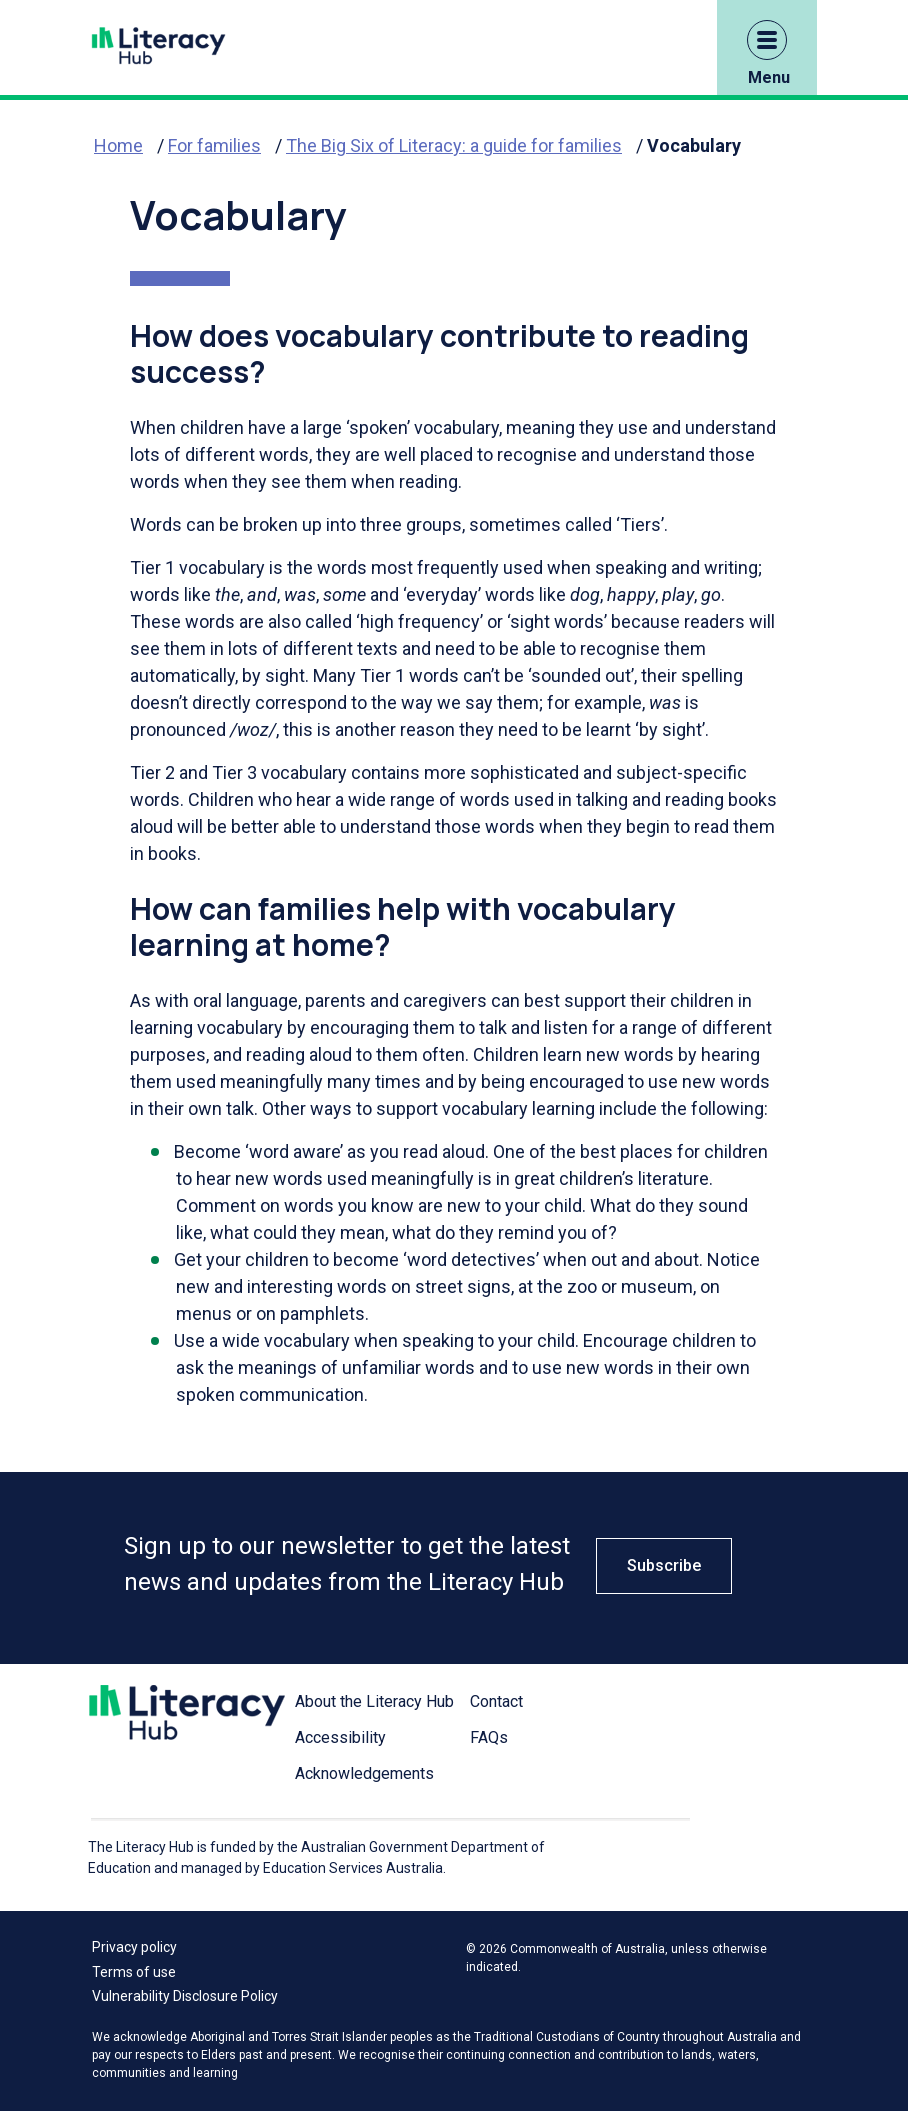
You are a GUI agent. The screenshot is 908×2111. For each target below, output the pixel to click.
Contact (496, 1701)
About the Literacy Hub (374, 1701)
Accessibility (340, 1737)
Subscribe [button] (664, 1565)
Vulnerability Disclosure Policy (185, 1996)
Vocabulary (694, 145)
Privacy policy (134, 1947)
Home (118, 145)
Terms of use (134, 1972)
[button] (767, 40)
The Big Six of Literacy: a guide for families (454, 145)
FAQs (489, 1737)
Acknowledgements (364, 1773)
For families (214, 145)
